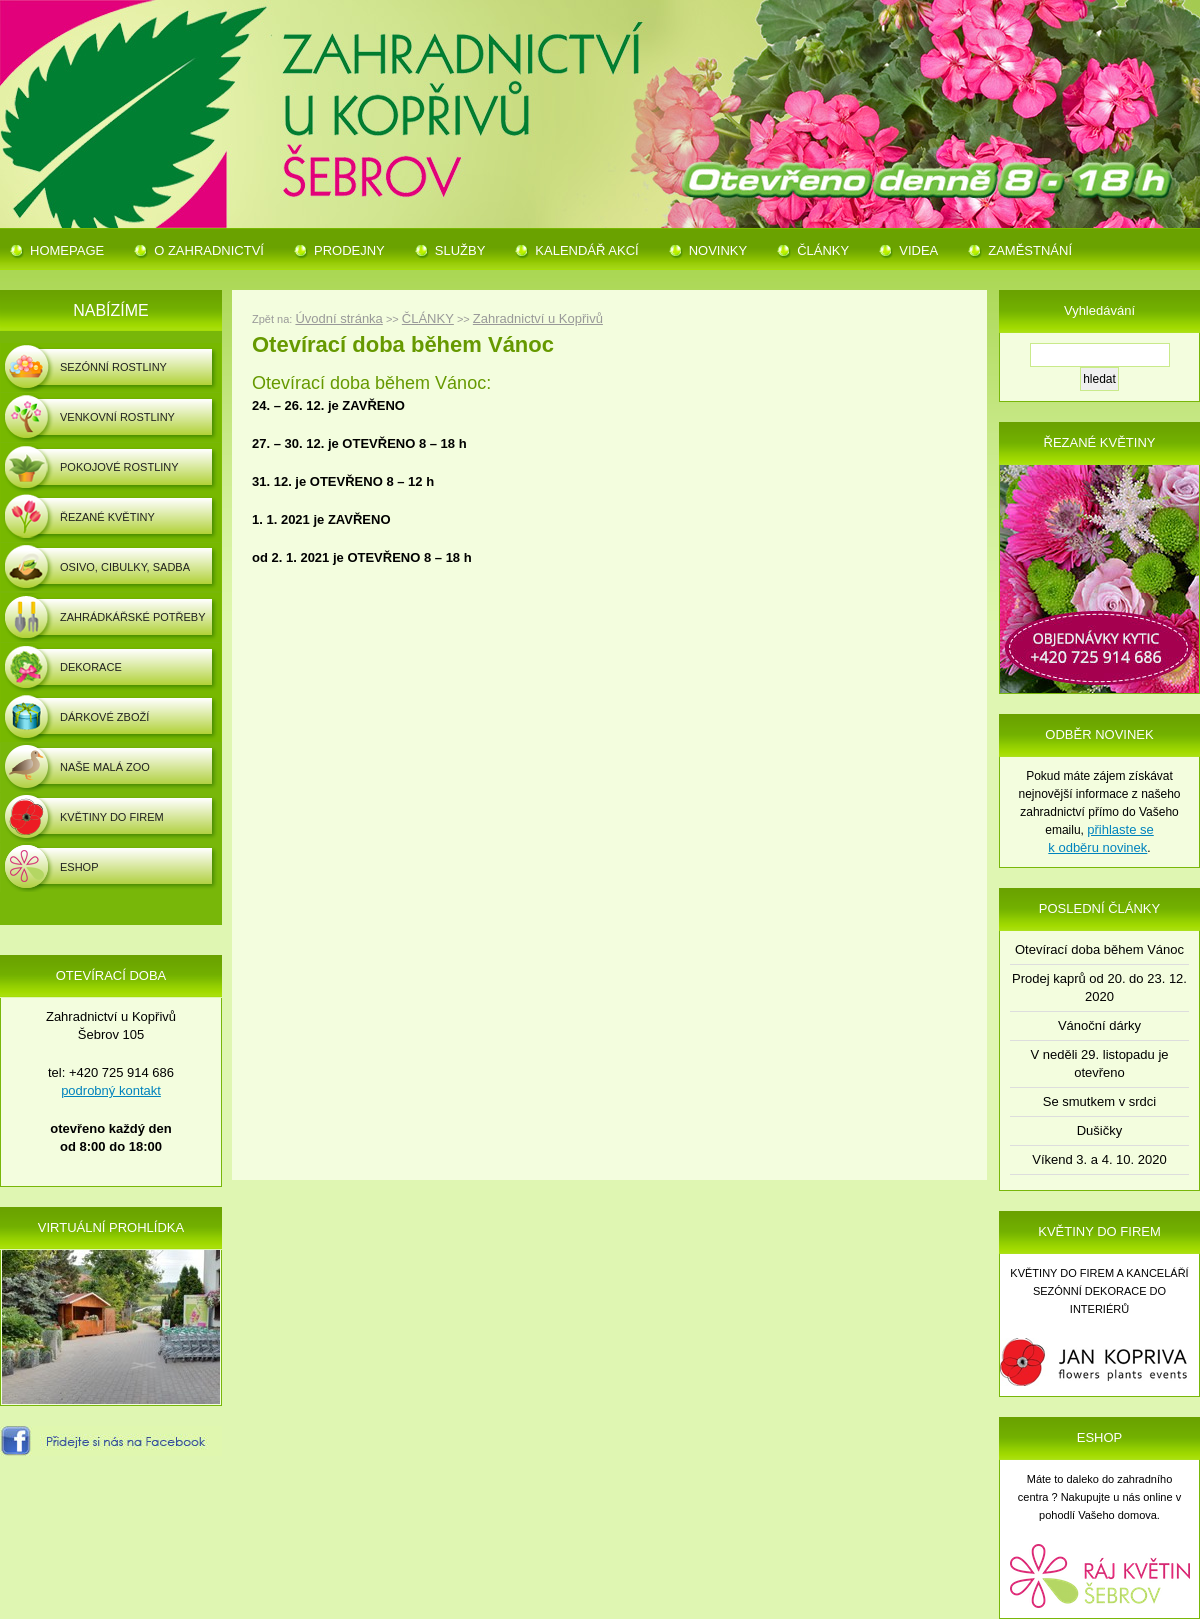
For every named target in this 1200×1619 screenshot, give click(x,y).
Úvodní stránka (338, 318)
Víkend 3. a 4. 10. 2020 (1099, 1159)
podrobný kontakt (111, 1090)
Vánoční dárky (1099, 1025)
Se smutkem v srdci (1099, 1101)
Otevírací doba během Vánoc (1099, 949)
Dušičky (1100, 1130)
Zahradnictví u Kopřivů (538, 318)
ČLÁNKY (428, 318)
